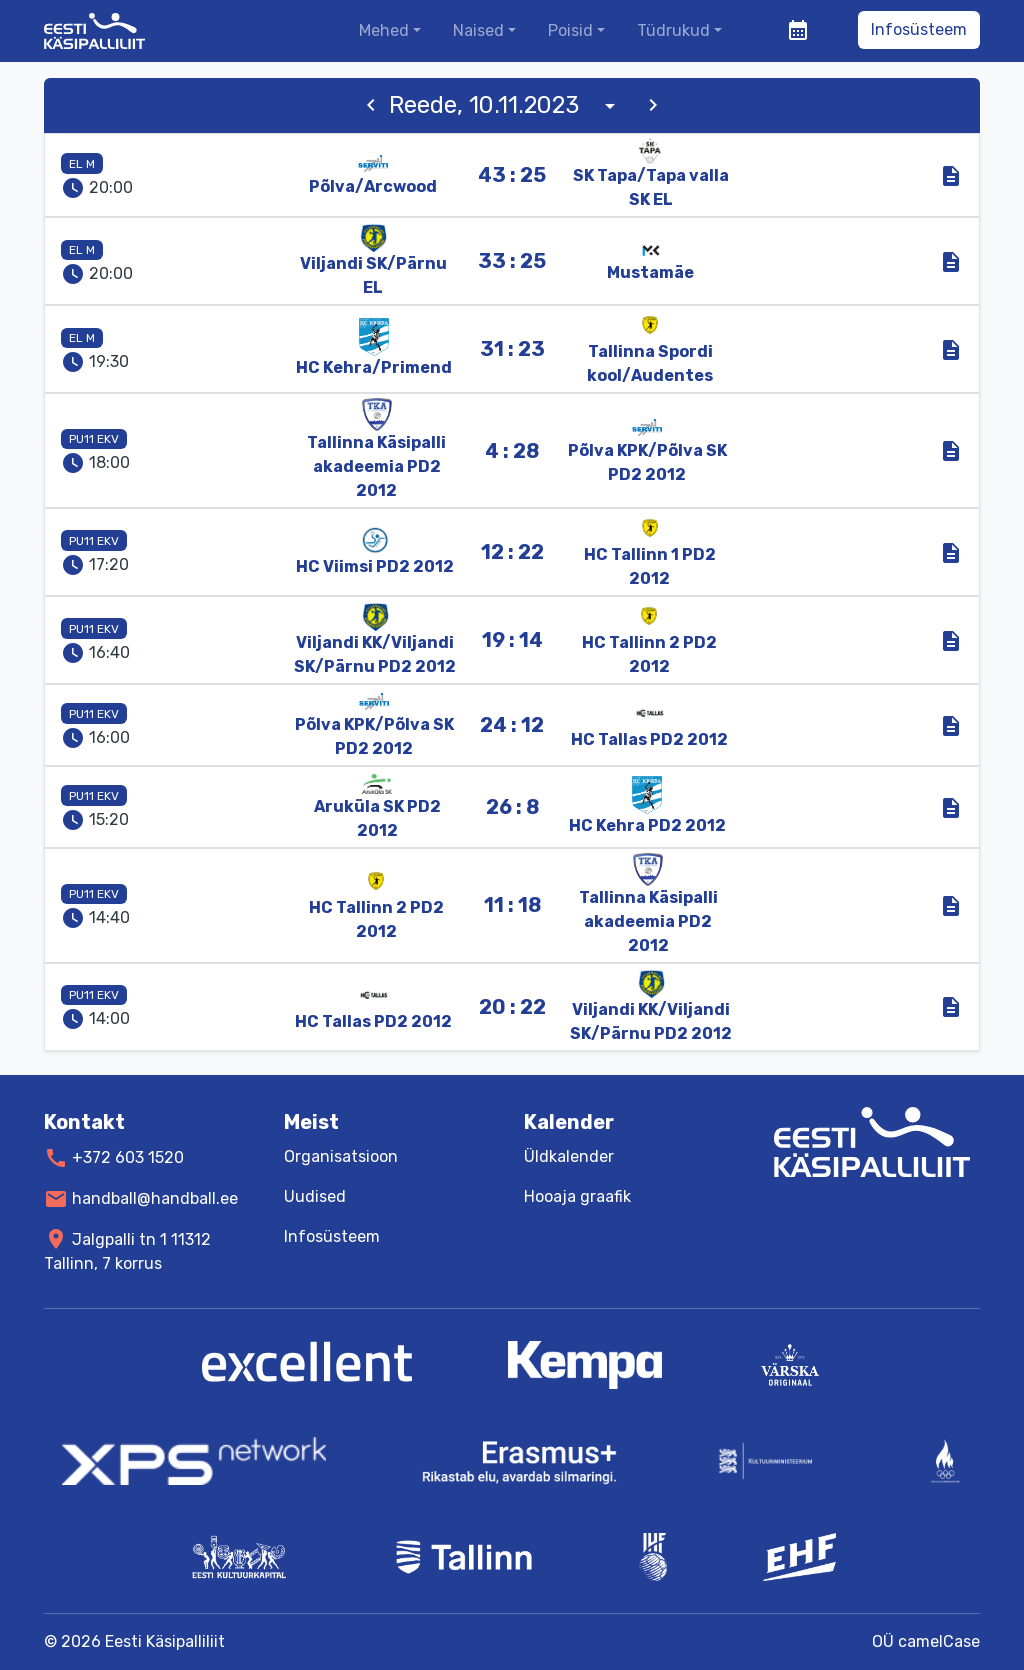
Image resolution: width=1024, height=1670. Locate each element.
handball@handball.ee (155, 1198)
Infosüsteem (919, 29)
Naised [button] (478, 30)
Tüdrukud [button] (673, 30)
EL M (82, 164)
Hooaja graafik (577, 1196)
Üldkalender (569, 1156)
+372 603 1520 (128, 1157)
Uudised (315, 1196)
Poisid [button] (570, 30)
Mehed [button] (384, 30)
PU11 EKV (94, 439)
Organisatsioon (341, 1156)
